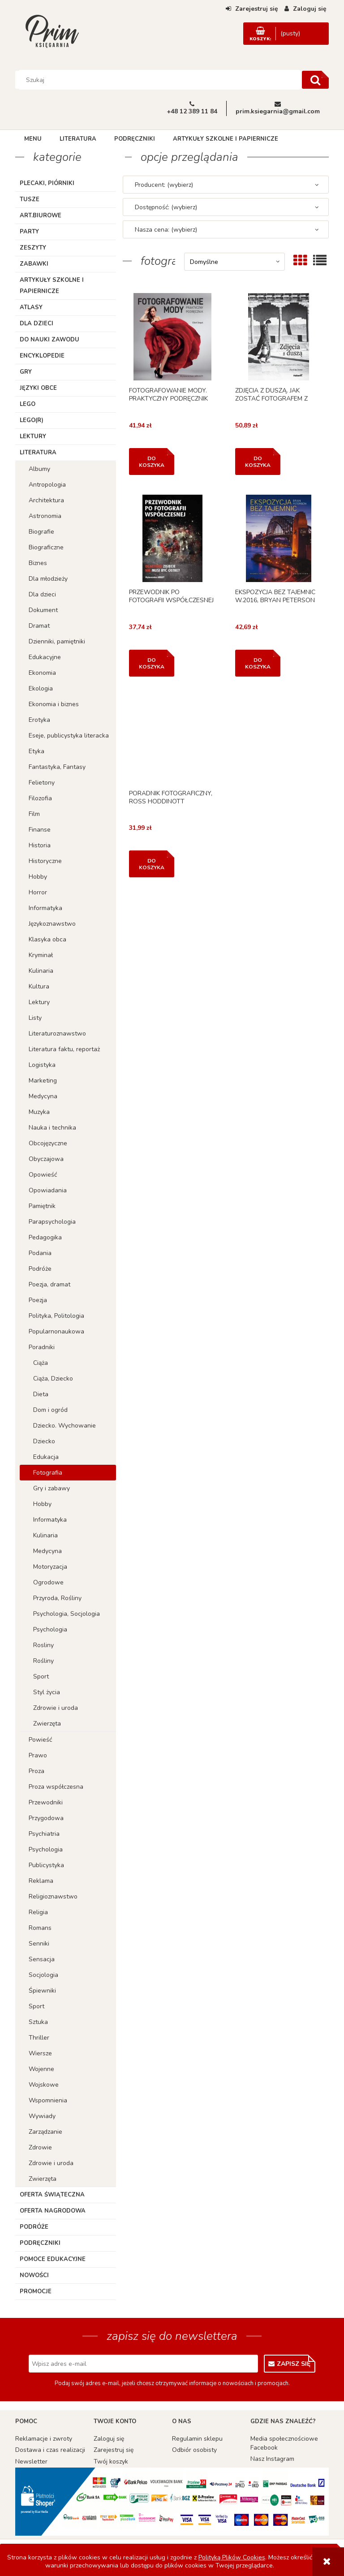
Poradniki (42, 1347)
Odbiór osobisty (194, 2450)
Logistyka (42, 1065)
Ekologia (41, 688)
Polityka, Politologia (56, 1316)
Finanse (40, 829)
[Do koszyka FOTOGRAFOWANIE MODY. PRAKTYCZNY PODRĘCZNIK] (151, 461)
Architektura (46, 500)
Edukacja (46, 1457)
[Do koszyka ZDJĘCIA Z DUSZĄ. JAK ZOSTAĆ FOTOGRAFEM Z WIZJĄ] (257, 461)
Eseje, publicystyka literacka (69, 735)
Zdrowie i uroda (55, 1708)
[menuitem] (33, 139)
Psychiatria (44, 1834)
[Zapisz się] (289, 2364)
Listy (35, 1018)
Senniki (39, 1943)
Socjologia (43, 1975)
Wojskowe (44, 2084)
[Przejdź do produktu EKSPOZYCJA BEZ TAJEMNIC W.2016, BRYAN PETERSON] (278, 538)
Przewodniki (46, 1802)
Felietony (42, 782)
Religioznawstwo (53, 1896)
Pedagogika (45, 1237)
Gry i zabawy (51, 1488)
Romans (40, 1928)
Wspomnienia (48, 2100)
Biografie (41, 531)
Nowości (34, 2275)
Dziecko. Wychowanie (64, 1425)
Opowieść (43, 1174)
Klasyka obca (47, 939)
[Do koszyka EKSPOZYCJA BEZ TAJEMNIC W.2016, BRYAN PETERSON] (257, 663)
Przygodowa (46, 1818)
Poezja (38, 1300)
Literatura (38, 453)
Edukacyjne (45, 657)
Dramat (39, 625)
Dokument (43, 610)
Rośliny (43, 1661)
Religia (38, 1912)
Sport (41, 1676)
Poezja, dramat (49, 1284)
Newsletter (31, 2461)
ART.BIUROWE (40, 215)
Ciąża (40, 1363)
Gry (26, 372)
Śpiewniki (42, 1990)
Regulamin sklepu (197, 2438)
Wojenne (41, 2069)
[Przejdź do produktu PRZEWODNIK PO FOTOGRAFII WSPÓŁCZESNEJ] (172, 538)
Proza (36, 1771)
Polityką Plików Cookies (231, 2557)
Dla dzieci (36, 323)
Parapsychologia (52, 1221)
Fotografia (47, 1472)
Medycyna (43, 1096)
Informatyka (45, 908)
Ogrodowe (48, 1582)
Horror (38, 892)
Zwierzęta (47, 1723)
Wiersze (40, 2053)
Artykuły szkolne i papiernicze (52, 285)
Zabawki (34, 264)
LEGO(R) (31, 420)
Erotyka (39, 720)
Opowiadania (48, 1190)
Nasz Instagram (272, 2459)
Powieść (40, 1739)
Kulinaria (41, 971)
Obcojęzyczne (48, 1143)
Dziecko (44, 1441)
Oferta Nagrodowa (53, 2211)
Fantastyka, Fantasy (57, 767)
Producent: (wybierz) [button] (164, 185)
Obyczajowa (46, 1159)
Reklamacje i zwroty (43, 2438)
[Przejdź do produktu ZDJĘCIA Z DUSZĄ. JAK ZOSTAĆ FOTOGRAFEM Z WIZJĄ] (278, 336)
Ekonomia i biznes (54, 704)
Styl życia (46, 1692)
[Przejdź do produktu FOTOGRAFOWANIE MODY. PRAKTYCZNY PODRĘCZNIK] (172, 336)
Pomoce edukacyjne (53, 2259)
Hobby (38, 876)
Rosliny (43, 1645)
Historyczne (45, 861)
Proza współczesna (56, 1786)
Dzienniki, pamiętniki (57, 641)
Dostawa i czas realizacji (50, 2450)
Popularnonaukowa (56, 1331)
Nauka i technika (52, 1127)
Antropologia (47, 484)
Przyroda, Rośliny (57, 1598)
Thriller (39, 2037)
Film (34, 814)
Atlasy (31, 307)
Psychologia (50, 1629)
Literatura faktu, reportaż (64, 1049)
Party (29, 232)
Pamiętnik (42, 1206)
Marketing (43, 1080)
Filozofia (40, 798)
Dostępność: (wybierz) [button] (166, 207)
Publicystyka (46, 1865)
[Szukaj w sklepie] (159, 80)
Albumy (39, 469)
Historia (40, 845)
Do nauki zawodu (49, 340)
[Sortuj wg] (234, 262)
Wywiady (42, 2116)
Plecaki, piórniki (47, 183)
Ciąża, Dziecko (53, 1378)
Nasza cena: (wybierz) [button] (166, 229)
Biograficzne (46, 547)
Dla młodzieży (48, 578)
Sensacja (42, 1959)
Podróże (40, 1268)
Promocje (36, 2291)
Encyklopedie (42, 356)
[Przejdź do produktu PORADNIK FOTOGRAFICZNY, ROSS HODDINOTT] (172, 739)
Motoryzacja (50, 1566)
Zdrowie (40, 2147)
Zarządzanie (45, 2131)
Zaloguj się (109, 2438)
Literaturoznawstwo (57, 1033)
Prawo (38, 1755)
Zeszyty (33, 248)
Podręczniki (40, 2243)
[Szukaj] (315, 80)
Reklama (41, 1881)
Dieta (40, 1394)
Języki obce (38, 388)
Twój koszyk (111, 2461)
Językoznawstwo (52, 923)
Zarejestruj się (113, 2450)
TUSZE (29, 199)
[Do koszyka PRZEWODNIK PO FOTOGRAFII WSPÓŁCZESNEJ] (151, 663)
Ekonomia (42, 673)
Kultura (39, 986)
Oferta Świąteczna (52, 2195)
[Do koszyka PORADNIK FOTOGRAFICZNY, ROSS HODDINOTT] (151, 863)
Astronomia (45, 516)
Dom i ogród (50, 1410)
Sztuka (38, 2022)
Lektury (33, 436)
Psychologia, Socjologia (66, 1613)
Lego (27, 404)
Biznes (38, 563)
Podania (40, 1253)
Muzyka (39, 1112)
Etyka (36, 751)
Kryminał (41, 955)
